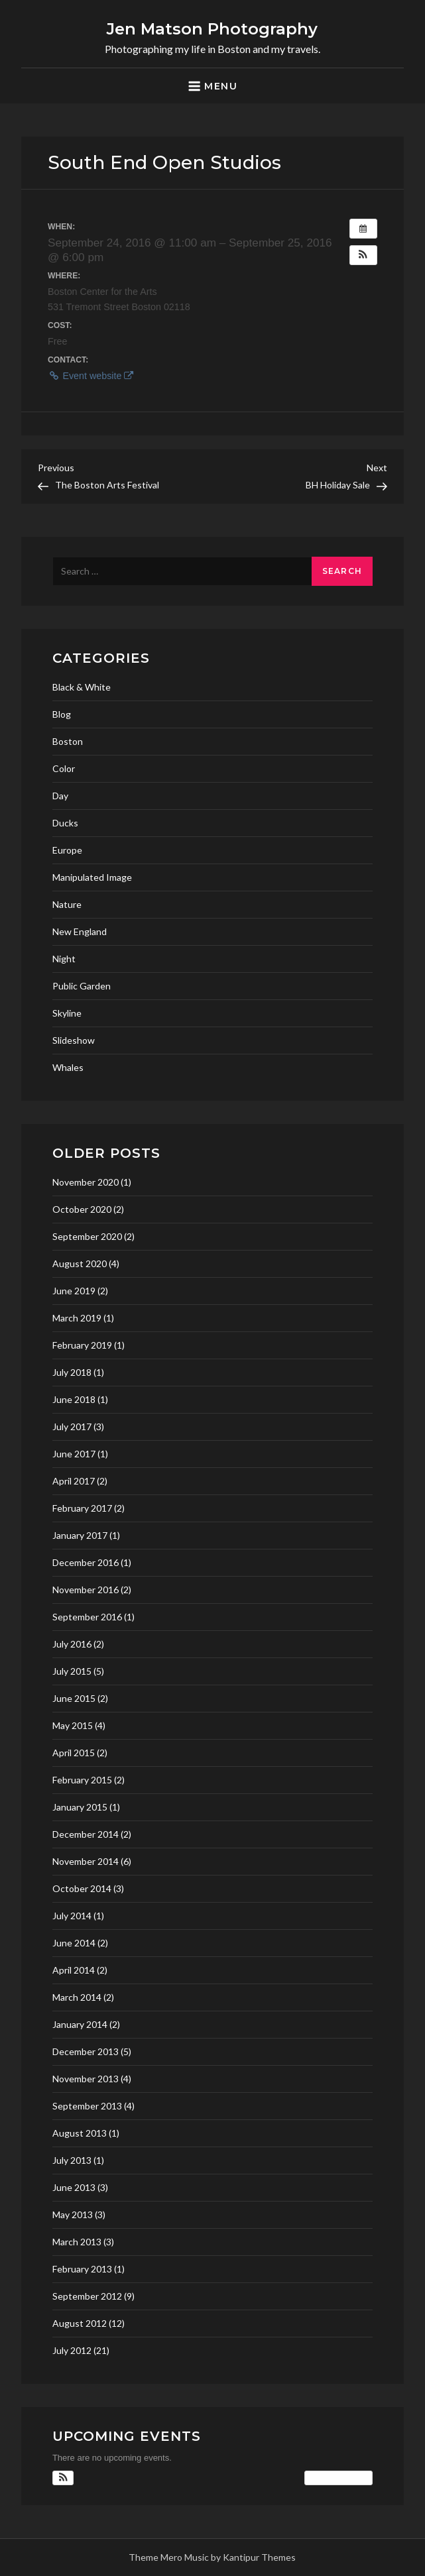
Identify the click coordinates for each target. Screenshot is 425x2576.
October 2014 (81, 1888)
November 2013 (85, 2078)
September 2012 (87, 2296)
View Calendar (338, 2478)
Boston (67, 741)
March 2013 (76, 2241)
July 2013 (71, 2160)
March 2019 (76, 1317)
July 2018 (71, 1372)
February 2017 (82, 1508)
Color (63, 768)
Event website (90, 375)
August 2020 (79, 1263)
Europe (67, 850)
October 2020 (81, 1209)
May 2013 (72, 2214)
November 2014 (85, 1861)
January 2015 (79, 1807)
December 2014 (85, 1834)
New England (79, 931)
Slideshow (73, 1040)
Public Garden (81, 985)
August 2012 (79, 2323)
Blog (61, 714)
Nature (67, 904)
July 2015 (71, 1671)
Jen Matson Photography (212, 28)
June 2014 (73, 1942)
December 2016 (85, 1562)
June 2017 (73, 1453)
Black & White (81, 687)
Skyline (67, 1013)
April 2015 (73, 1752)
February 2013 (82, 2268)
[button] (363, 255)
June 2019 (73, 1290)
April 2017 (73, 1480)
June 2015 (73, 1698)
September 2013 (87, 2105)
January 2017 (79, 1535)
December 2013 (85, 2051)
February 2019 (82, 1345)
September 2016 (87, 1616)
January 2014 (79, 2024)
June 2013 (73, 2187)
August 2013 (79, 2133)
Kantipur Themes (259, 2557)
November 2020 (85, 1182)
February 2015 (82, 1779)
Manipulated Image (92, 877)
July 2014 (71, 1915)
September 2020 (87, 1236)
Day (60, 795)
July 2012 (71, 2350)
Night (64, 958)
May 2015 (72, 1725)
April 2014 (73, 1970)
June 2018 (73, 1399)
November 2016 (85, 1589)
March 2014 (76, 1997)
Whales (68, 1067)
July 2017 (71, 1426)
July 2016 (71, 1644)
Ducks (65, 822)
